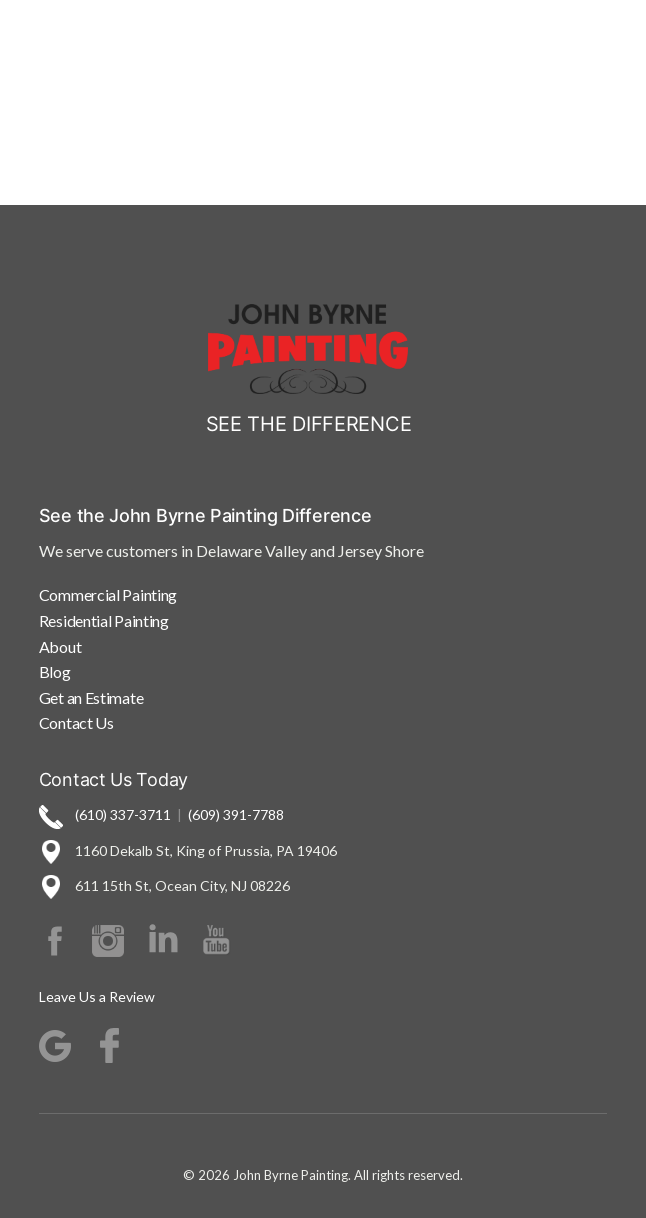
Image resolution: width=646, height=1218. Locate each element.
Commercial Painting (108, 594)
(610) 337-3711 (123, 814)
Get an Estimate (91, 697)
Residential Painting (104, 620)
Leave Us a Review (97, 996)
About (60, 646)
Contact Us (76, 722)
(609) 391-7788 (236, 814)
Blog (55, 671)
